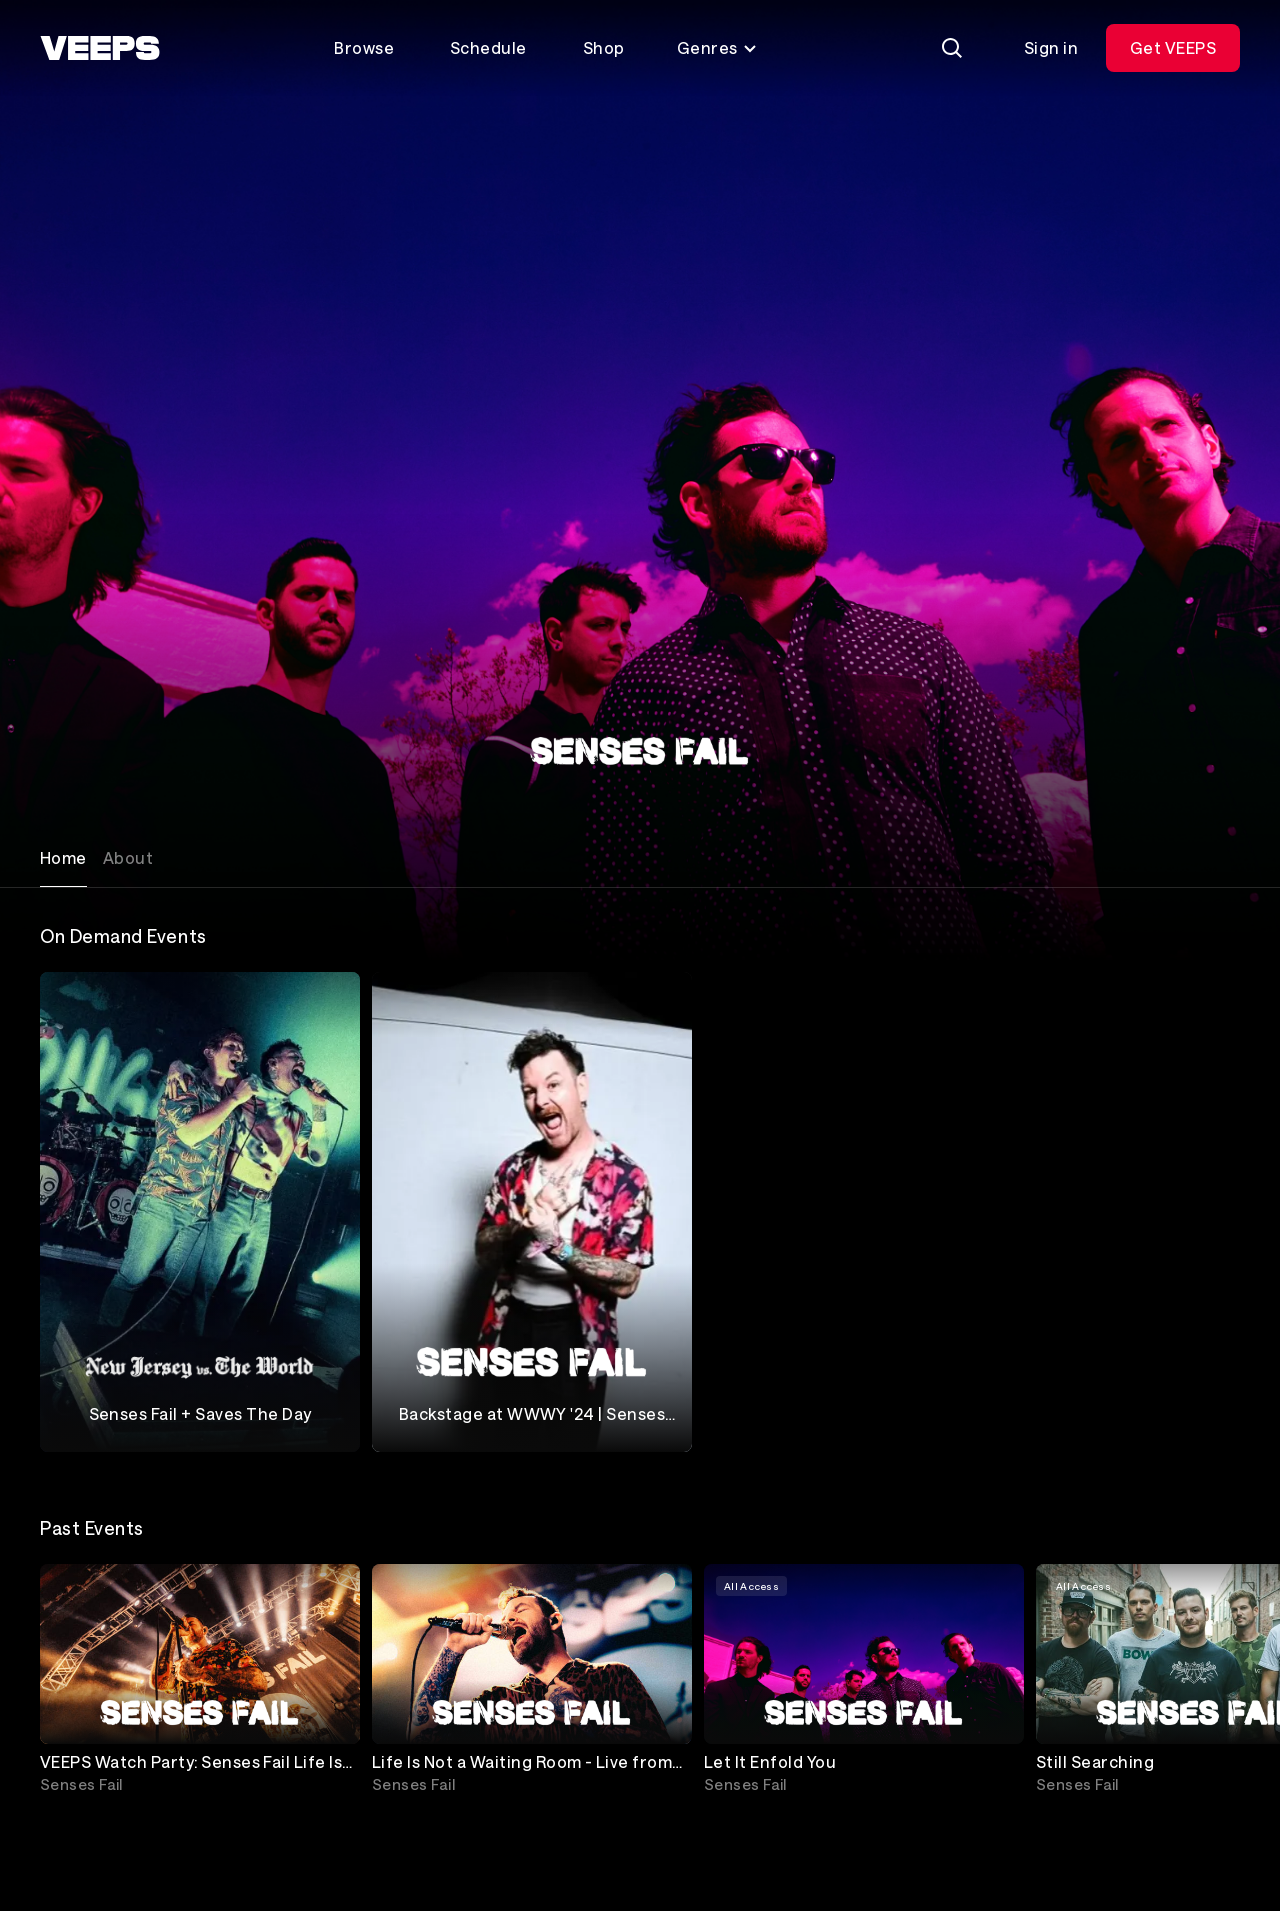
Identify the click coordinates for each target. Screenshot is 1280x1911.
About (128, 857)
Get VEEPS (1173, 47)
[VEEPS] (100, 48)
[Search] (952, 48)
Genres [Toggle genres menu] (717, 47)
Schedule (488, 47)
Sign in (1051, 47)
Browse (364, 47)
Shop (604, 47)
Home (63, 857)
